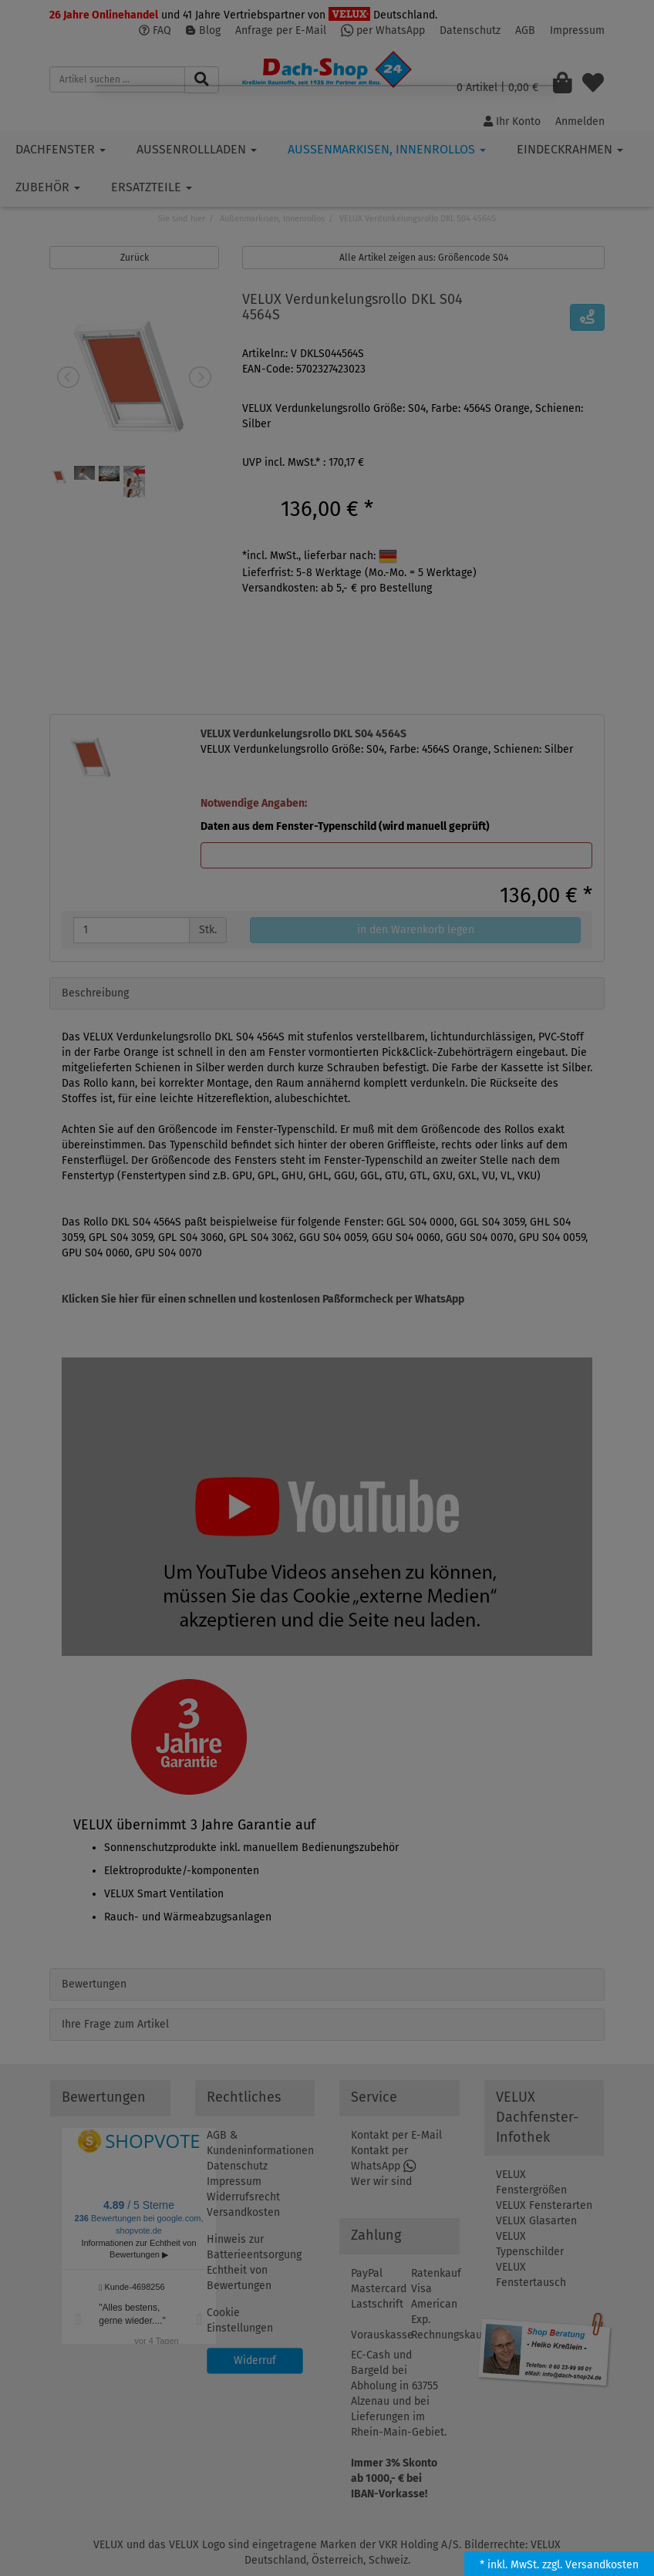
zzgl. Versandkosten (590, 2564)
